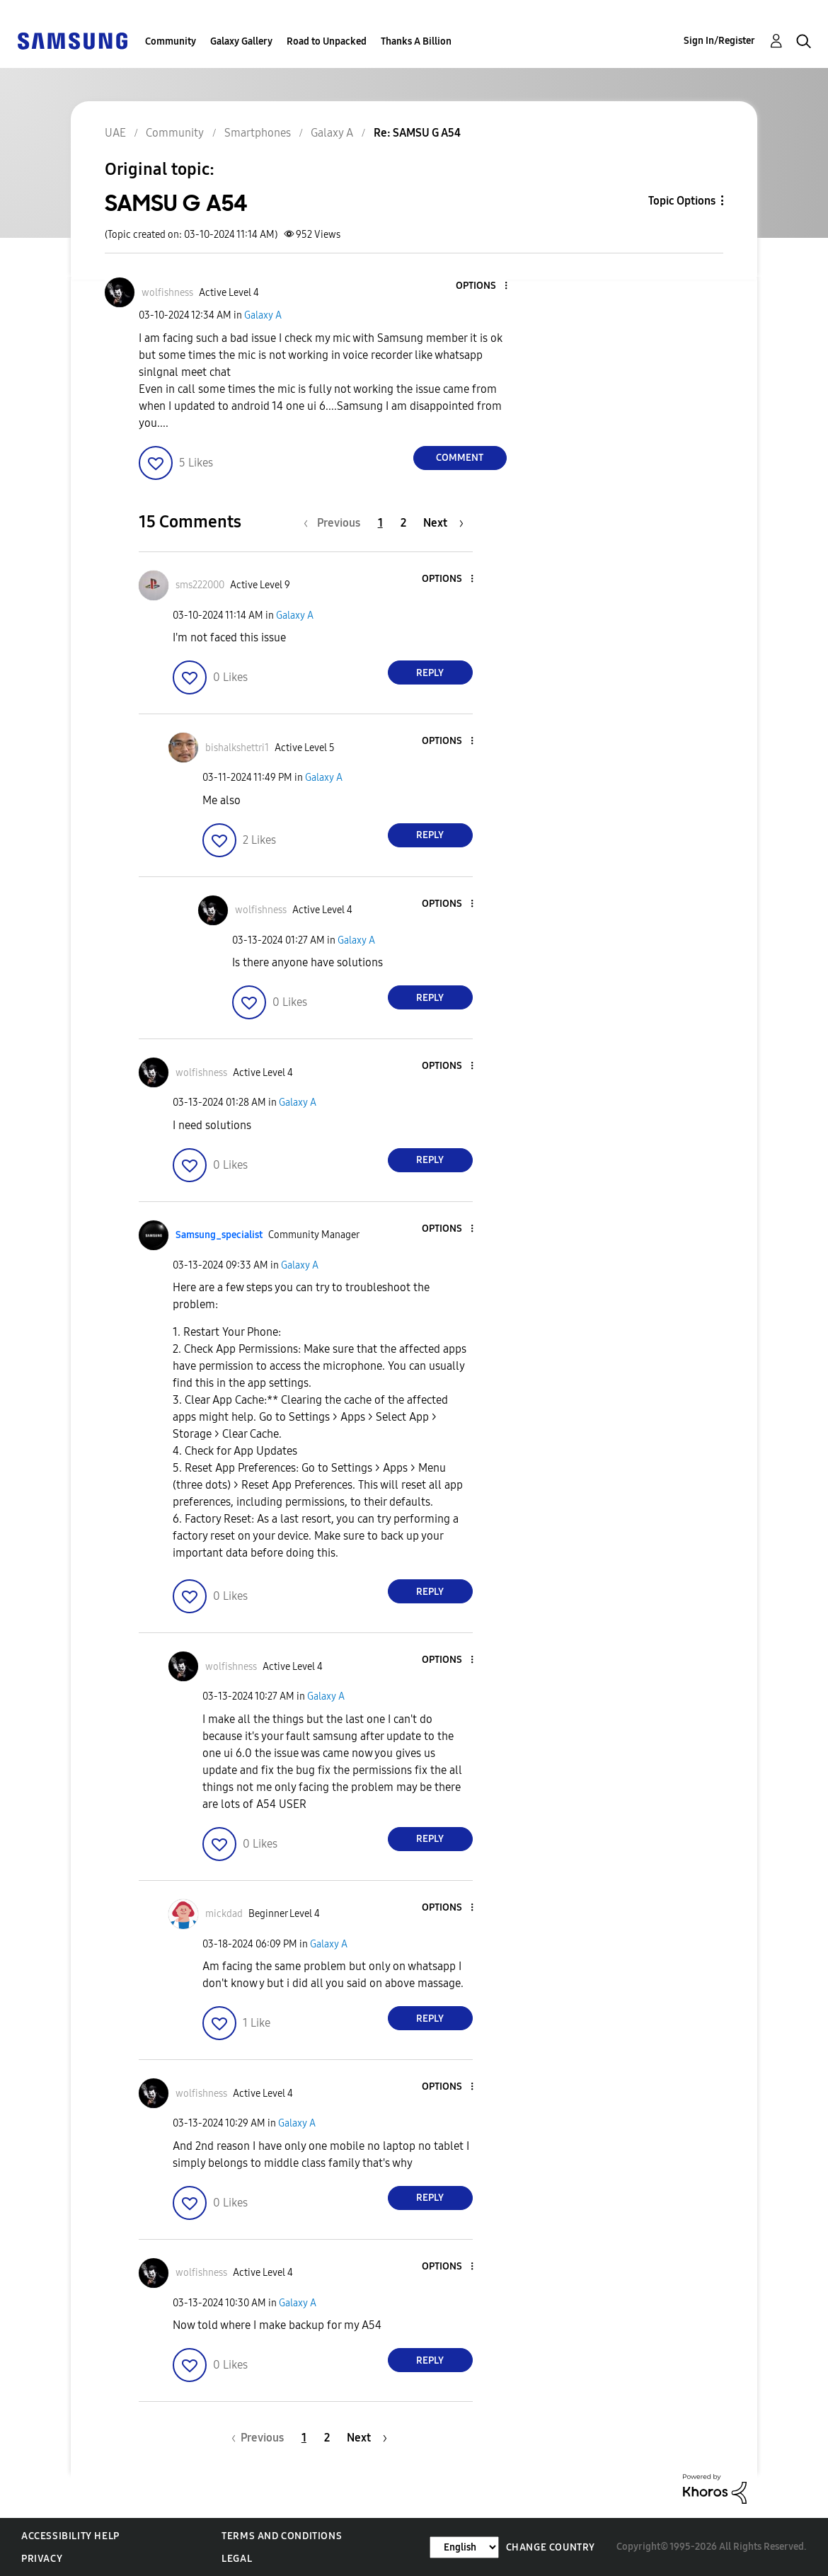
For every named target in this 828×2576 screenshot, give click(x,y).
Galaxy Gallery (241, 41)
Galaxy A (263, 315)
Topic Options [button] (681, 200)
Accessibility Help (70, 2536)
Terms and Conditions (282, 2536)
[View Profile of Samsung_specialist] (219, 1235)
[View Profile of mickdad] (224, 1914)
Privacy (41, 2559)
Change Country (550, 2547)
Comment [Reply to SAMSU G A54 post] (459, 458)
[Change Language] (464, 2547)
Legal (237, 2559)
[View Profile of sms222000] (200, 585)
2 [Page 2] (403, 522)
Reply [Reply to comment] (430, 673)
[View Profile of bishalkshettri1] (237, 748)
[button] (482, 286)
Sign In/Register (719, 41)
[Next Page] (443, 522)
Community (170, 41)
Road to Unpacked (327, 41)
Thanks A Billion (416, 41)
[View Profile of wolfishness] (167, 293)
